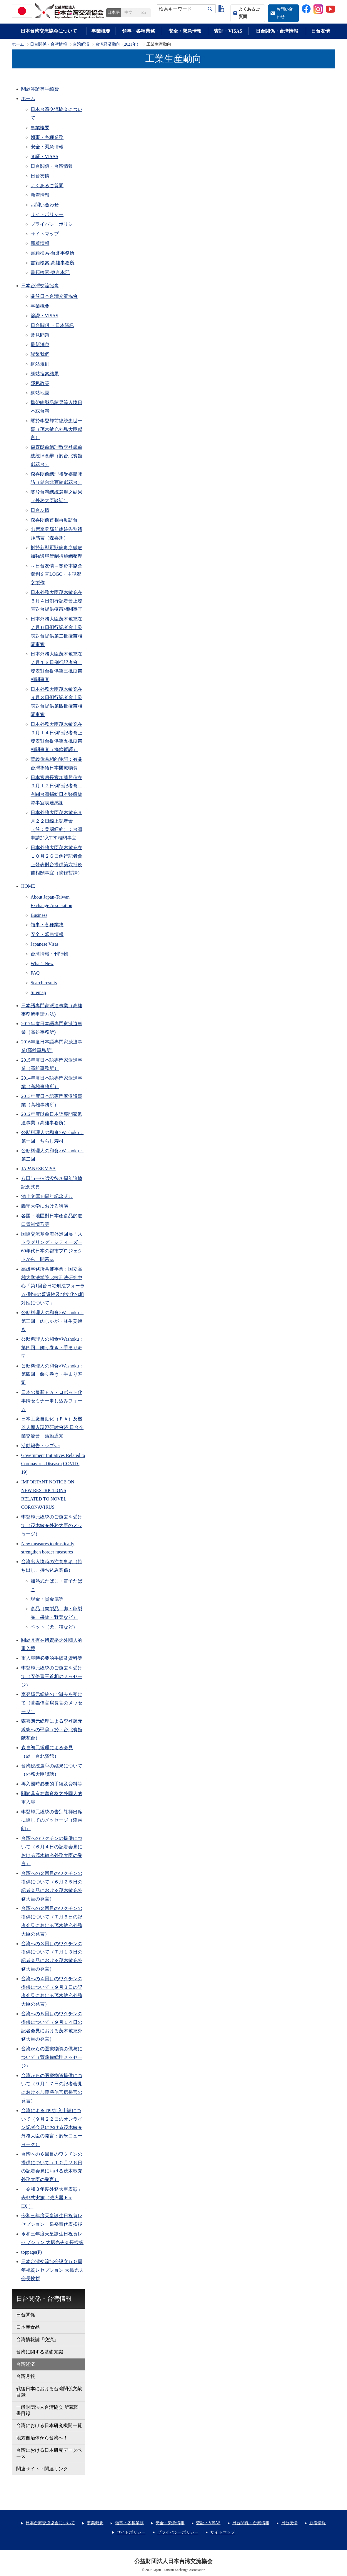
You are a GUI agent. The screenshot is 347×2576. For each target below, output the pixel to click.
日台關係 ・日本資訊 (52, 325)
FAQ (35, 972)
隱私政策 (40, 383)
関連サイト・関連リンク (42, 2468)
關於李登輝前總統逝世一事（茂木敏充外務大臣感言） (56, 429)
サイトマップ (45, 233)
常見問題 (40, 335)
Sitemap (38, 992)
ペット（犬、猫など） (54, 1626)
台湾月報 (25, 2376)
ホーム (18, 44)
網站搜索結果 (45, 373)
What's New (42, 963)
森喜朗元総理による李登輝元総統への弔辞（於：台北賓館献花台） (51, 1730)
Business (39, 915)
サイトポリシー (47, 214)
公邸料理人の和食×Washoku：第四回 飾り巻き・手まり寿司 (52, 1348)
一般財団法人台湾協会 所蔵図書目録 (47, 2410)
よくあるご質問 (249, 13)
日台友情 (320, 31)
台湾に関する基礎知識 (39, 2351)
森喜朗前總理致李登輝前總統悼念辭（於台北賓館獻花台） (56, 456)
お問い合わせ (284, 13)
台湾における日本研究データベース (49, 2453)
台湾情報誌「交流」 (37, 2339)
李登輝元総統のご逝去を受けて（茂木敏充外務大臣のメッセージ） (51, 1525)
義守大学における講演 (44, 1206)
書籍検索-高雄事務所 (52, 262)
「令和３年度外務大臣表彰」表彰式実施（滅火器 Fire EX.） (51, 2198)
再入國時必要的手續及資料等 (51, 1783)
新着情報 (40, 194)
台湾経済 (81, 44)
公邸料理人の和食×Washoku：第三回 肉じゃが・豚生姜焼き (52, 1321)
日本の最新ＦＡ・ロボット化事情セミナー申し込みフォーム (51, 1401)
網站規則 (40, 363)
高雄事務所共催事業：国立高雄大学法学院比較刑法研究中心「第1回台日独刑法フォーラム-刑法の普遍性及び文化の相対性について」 (53, 1286)
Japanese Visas (45, 944)
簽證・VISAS (44, 315)
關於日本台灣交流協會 (54, 296)
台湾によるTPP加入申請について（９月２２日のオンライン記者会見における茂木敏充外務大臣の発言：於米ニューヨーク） (51, 2127)
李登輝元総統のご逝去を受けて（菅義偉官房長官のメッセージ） (51, 1703)
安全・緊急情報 (185, 31)
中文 (128, 12)
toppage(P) (31, 2252)
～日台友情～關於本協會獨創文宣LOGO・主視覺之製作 (56, 574)
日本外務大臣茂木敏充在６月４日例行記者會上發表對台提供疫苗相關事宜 (56, 601)
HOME (28, 886)
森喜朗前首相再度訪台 (54, 519)
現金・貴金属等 (47, 1598)
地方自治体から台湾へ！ (42, 2437)
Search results (44, 982)
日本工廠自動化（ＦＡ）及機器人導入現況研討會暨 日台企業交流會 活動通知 (52, 1427)
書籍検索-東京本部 (50, 272)
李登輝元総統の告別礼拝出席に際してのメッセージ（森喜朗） (51, 1820)
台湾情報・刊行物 (49, 953)
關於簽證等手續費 (40, 89)
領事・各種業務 (138, 31)
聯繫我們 (40, 354)
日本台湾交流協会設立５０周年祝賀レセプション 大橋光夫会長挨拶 (52, 2270)
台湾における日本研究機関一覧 (49, 2425)
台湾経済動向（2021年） (118, 44)
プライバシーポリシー (54, 224)
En (143, 12)
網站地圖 (40, 392)
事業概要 (100, 31)
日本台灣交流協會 (40, 285)
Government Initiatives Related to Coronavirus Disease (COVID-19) (53, 1464)
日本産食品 (28, 2327)
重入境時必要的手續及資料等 (51, 1658)
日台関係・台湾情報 (277, 31)
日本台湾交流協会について (49, 31)
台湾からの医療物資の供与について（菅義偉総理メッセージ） (51, 2057)
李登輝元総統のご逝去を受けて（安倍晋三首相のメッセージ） (51, 1676)
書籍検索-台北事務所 (52, 252)
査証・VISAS (228, 31)
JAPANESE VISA (38, 1168)
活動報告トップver (40, 1445)
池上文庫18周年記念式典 (47, 1196)
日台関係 (25, 2314)
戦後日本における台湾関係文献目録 (49, 2391)
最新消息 (40, 344)
